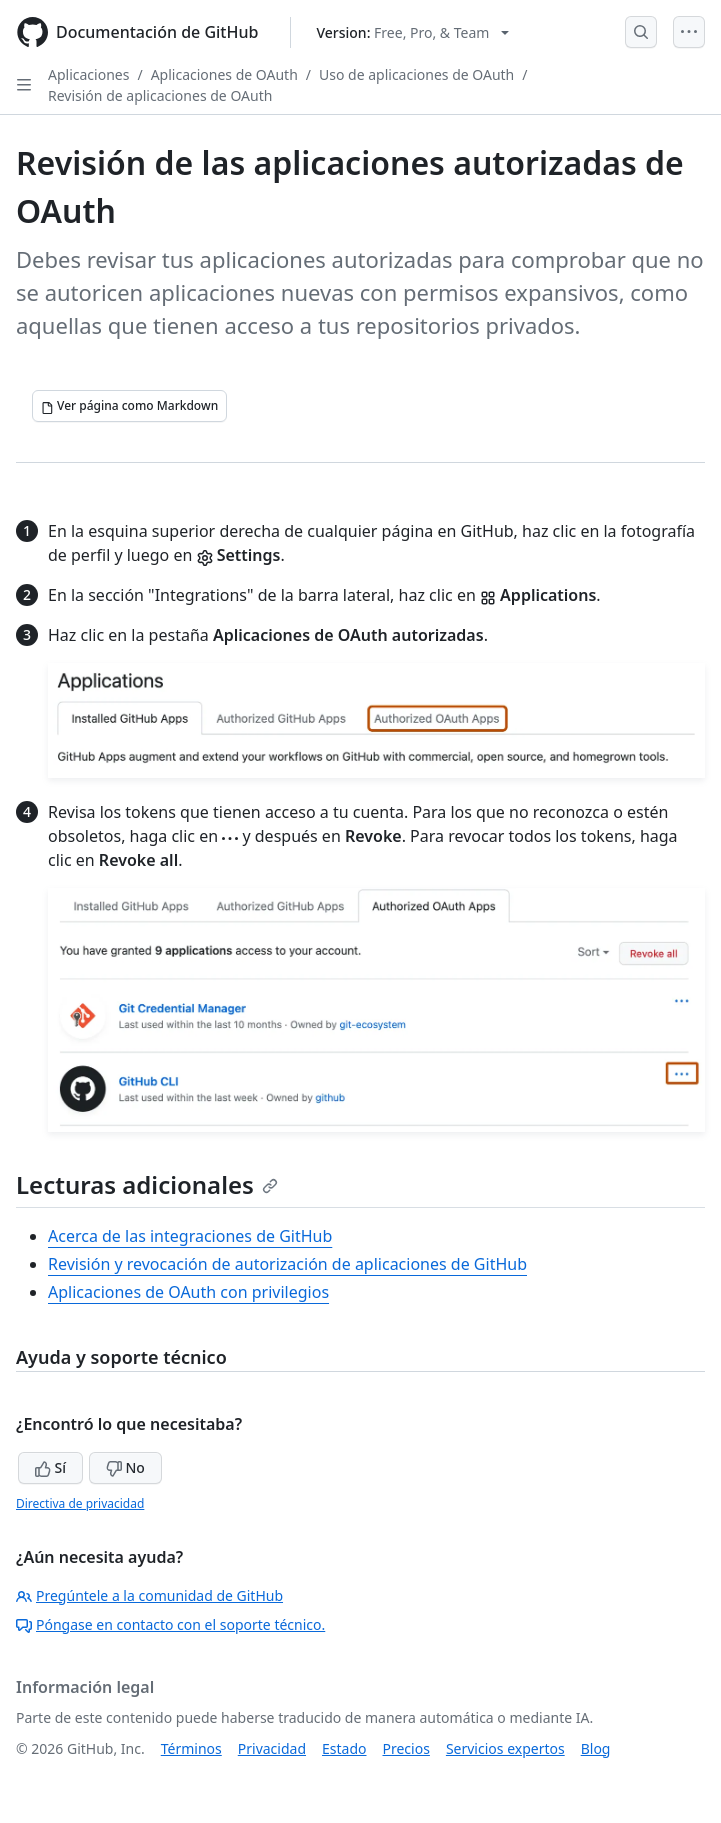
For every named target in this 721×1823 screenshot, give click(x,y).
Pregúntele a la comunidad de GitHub (149, 1595)
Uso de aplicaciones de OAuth (416, 74)
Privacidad (272, 1748)
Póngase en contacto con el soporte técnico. (170, 1624)
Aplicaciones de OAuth (224, 74)
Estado (344, 1748)
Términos (191, 1748)
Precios (406, 1748)
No (125, 1467)
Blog (596, 1748)
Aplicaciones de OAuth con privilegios (188, 1292)
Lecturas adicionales (147, 1184)
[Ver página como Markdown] (129, 406)
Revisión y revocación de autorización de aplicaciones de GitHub (287, 1264)
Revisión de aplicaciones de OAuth (160, 95)
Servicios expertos (505, 1748)
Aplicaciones (88, 74)
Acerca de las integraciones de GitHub (190, 1236)
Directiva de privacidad (80, 1503)
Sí (50, 1467)
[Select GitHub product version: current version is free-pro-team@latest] (412, 32)
